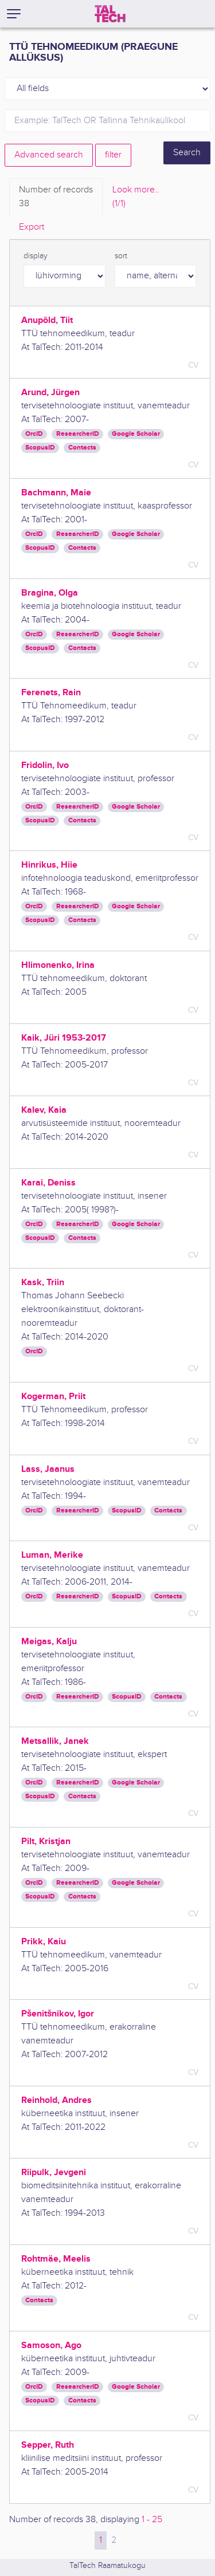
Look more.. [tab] (135, 197)
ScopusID (40, 447)
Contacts (82, 447)
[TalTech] (110, 14)
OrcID (34, 434)
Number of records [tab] (56, 197)
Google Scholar (136, 434)
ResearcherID (77, 434)
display (36, 256)
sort (121, 256)
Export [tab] (31, 227)
